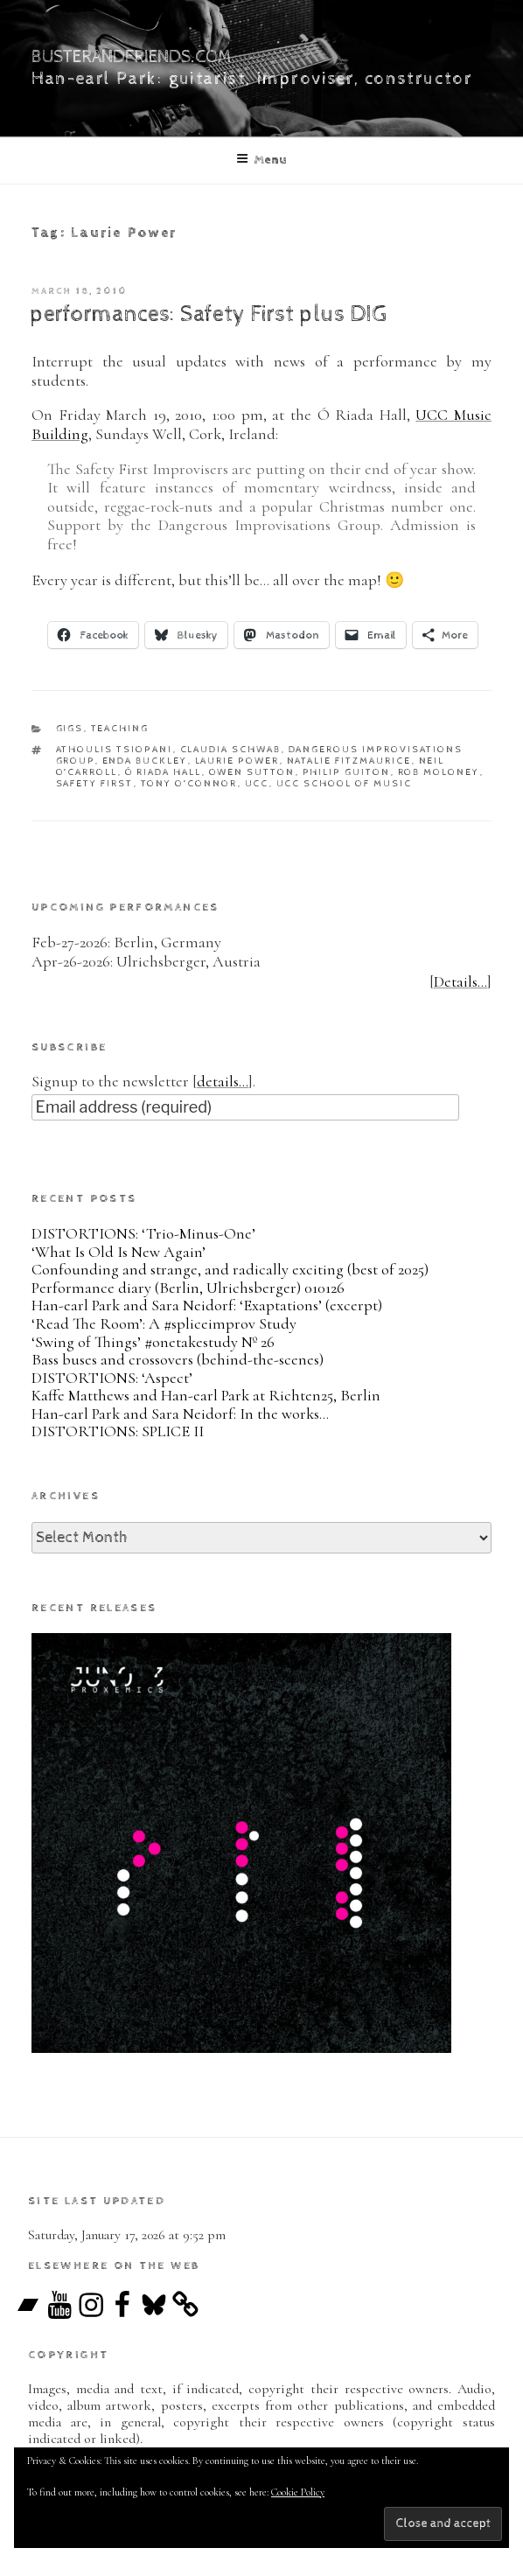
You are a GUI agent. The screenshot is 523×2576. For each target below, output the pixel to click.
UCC (257, 783)
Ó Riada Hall (163, 772)
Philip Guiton (347, 772)
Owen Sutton (252, 772)
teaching (120, 728)
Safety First (95, 783)
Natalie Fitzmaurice (349, 760)
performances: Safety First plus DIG (208, 314)
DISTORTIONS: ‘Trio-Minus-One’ (143, 1233)
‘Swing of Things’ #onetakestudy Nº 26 (153, 1341)
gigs (70, 728)
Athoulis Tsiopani (114, 749)
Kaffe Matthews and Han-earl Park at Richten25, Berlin (205, 1395)
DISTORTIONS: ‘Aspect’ (111, 1377)
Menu (261, 159)
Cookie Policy (297, 2492)
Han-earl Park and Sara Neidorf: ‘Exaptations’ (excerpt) (206, 1305)
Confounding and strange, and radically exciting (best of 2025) (230, 1269)
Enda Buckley (145, 760)
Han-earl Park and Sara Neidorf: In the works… (180, 1413)
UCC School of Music (344, 783)
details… (222, 1081)
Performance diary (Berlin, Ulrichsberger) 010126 (188, 1287)
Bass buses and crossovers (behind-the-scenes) (177, 1359)
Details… (460, 981)
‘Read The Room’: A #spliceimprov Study (163, 1323)
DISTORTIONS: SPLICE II (117, 1431)
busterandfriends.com (131, 57)
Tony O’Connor (189, 783)
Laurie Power (237, 760)
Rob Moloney (439, 772)
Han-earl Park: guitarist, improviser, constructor (251, 79)
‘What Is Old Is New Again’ (118, 1251)
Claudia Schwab (231, 749)
